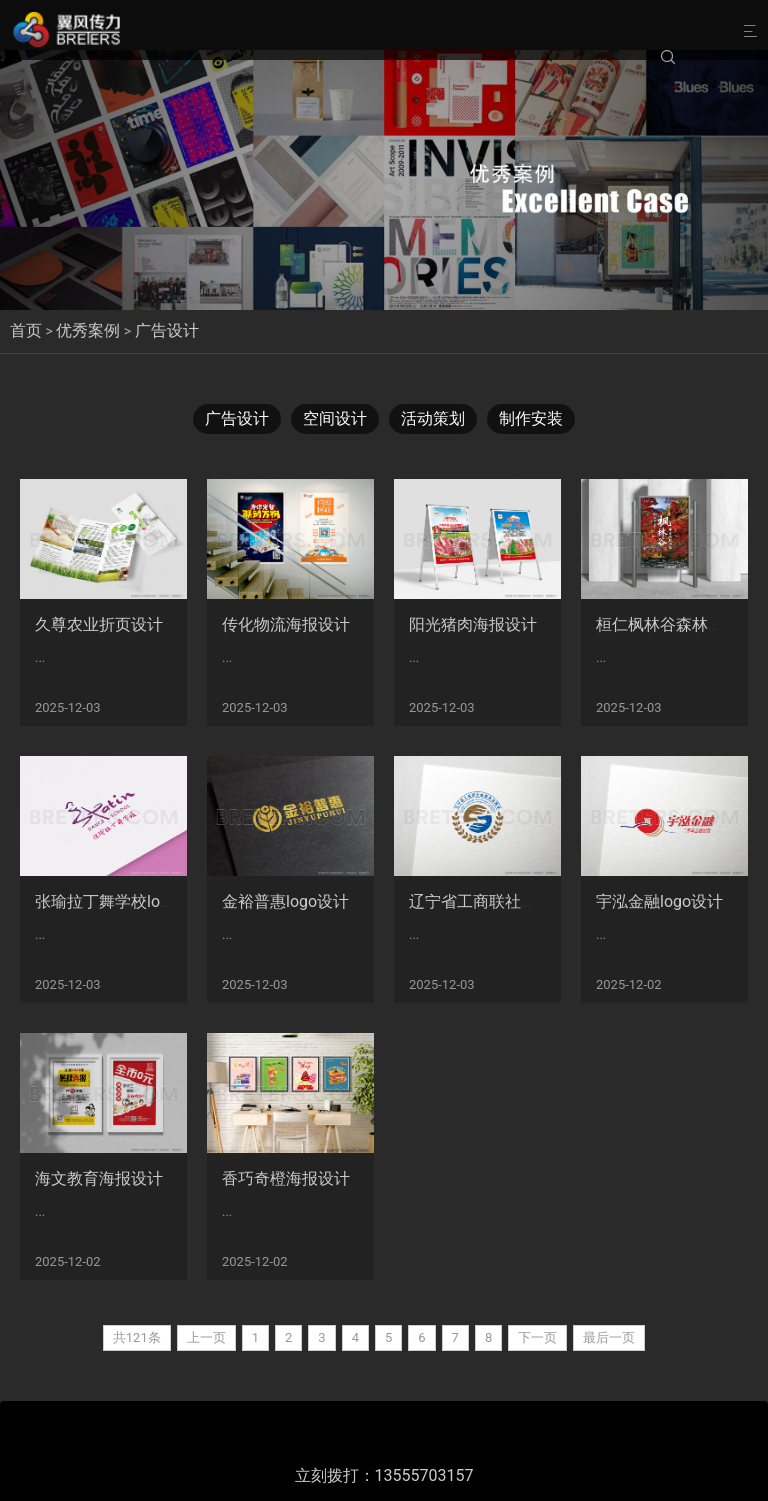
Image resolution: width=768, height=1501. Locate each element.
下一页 (537, 1337)
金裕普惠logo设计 (285, 901)
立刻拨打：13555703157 (384, 1475)
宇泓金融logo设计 (659, 901)
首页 (26, 330)
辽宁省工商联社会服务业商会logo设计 (544, 901)
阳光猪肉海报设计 (473, 624)
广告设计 (167, 330)
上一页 (206, 1337)
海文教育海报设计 (99, 1178)
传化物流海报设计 (286, 624)
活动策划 (433, 418)
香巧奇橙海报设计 (286, 1178)
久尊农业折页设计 (99, 624)
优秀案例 (88, 330)
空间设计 (335, 418)
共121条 (137, 1337)
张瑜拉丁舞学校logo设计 (122, 901)
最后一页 (609, 1337)
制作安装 (531, 418)
